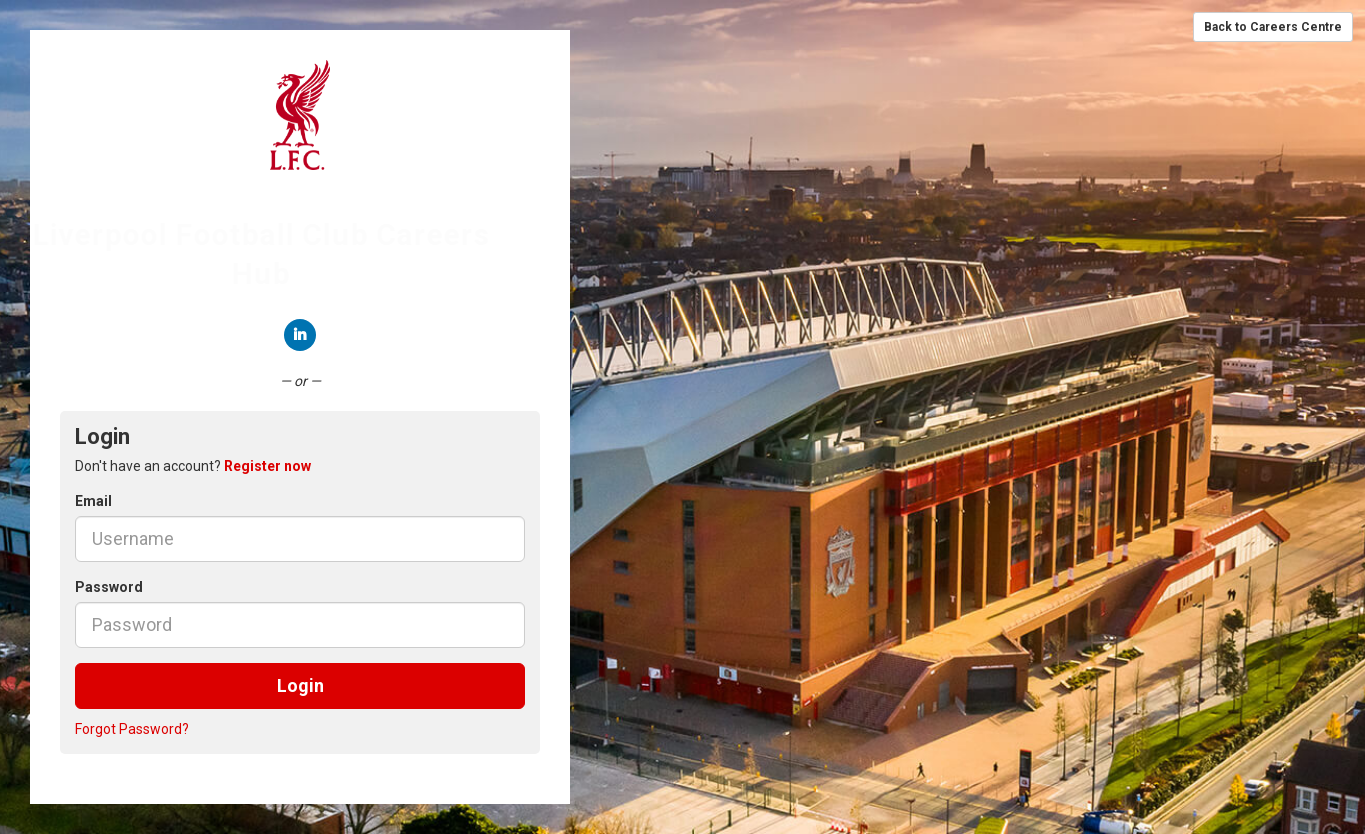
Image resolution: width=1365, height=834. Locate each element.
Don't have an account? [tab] (193, 466)
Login (300, 685)
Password (109, 587)
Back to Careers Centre (1273, 27)
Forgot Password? (132, 729)
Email (93, 501)
